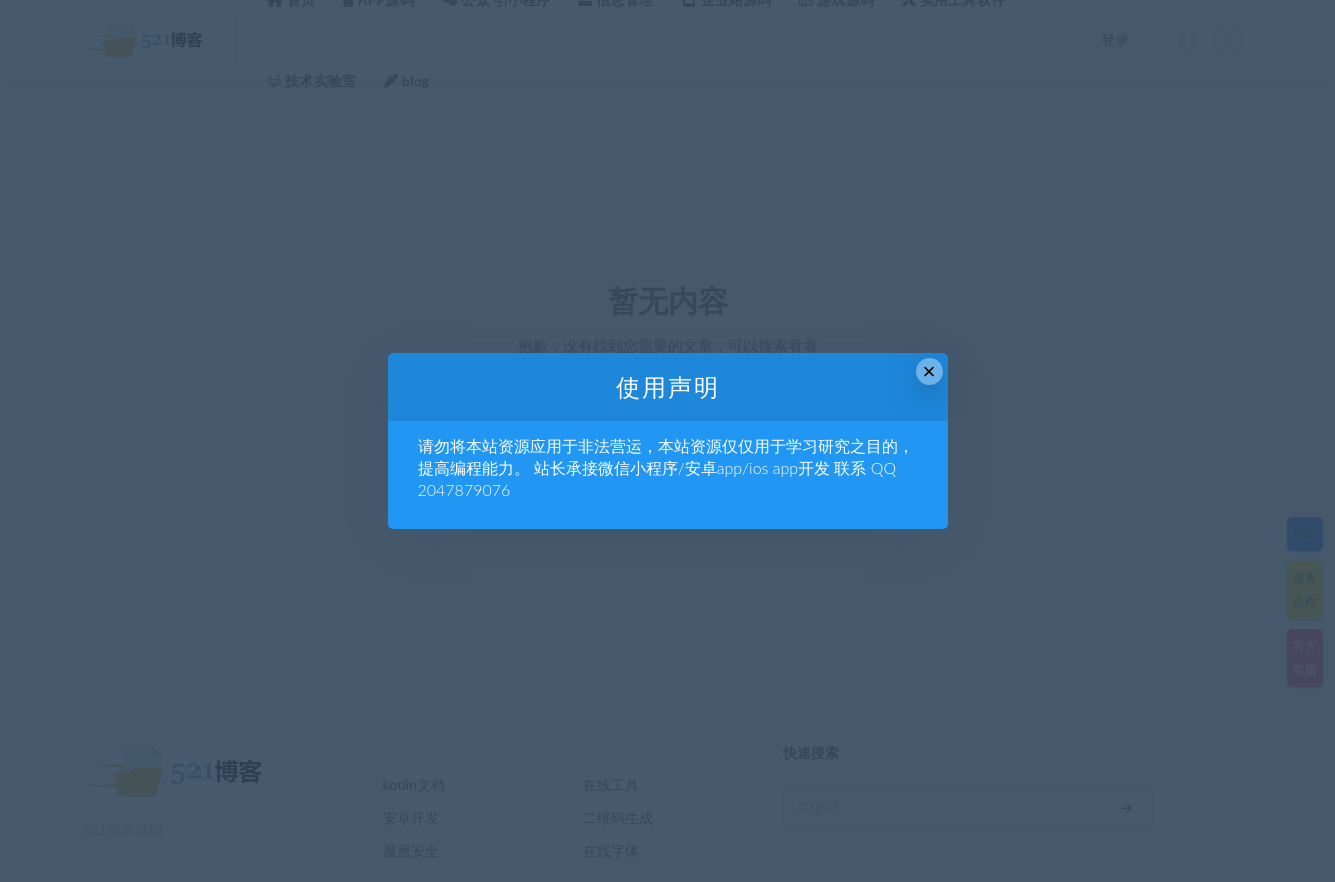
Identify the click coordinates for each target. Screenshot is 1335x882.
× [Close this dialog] (929, 371)
